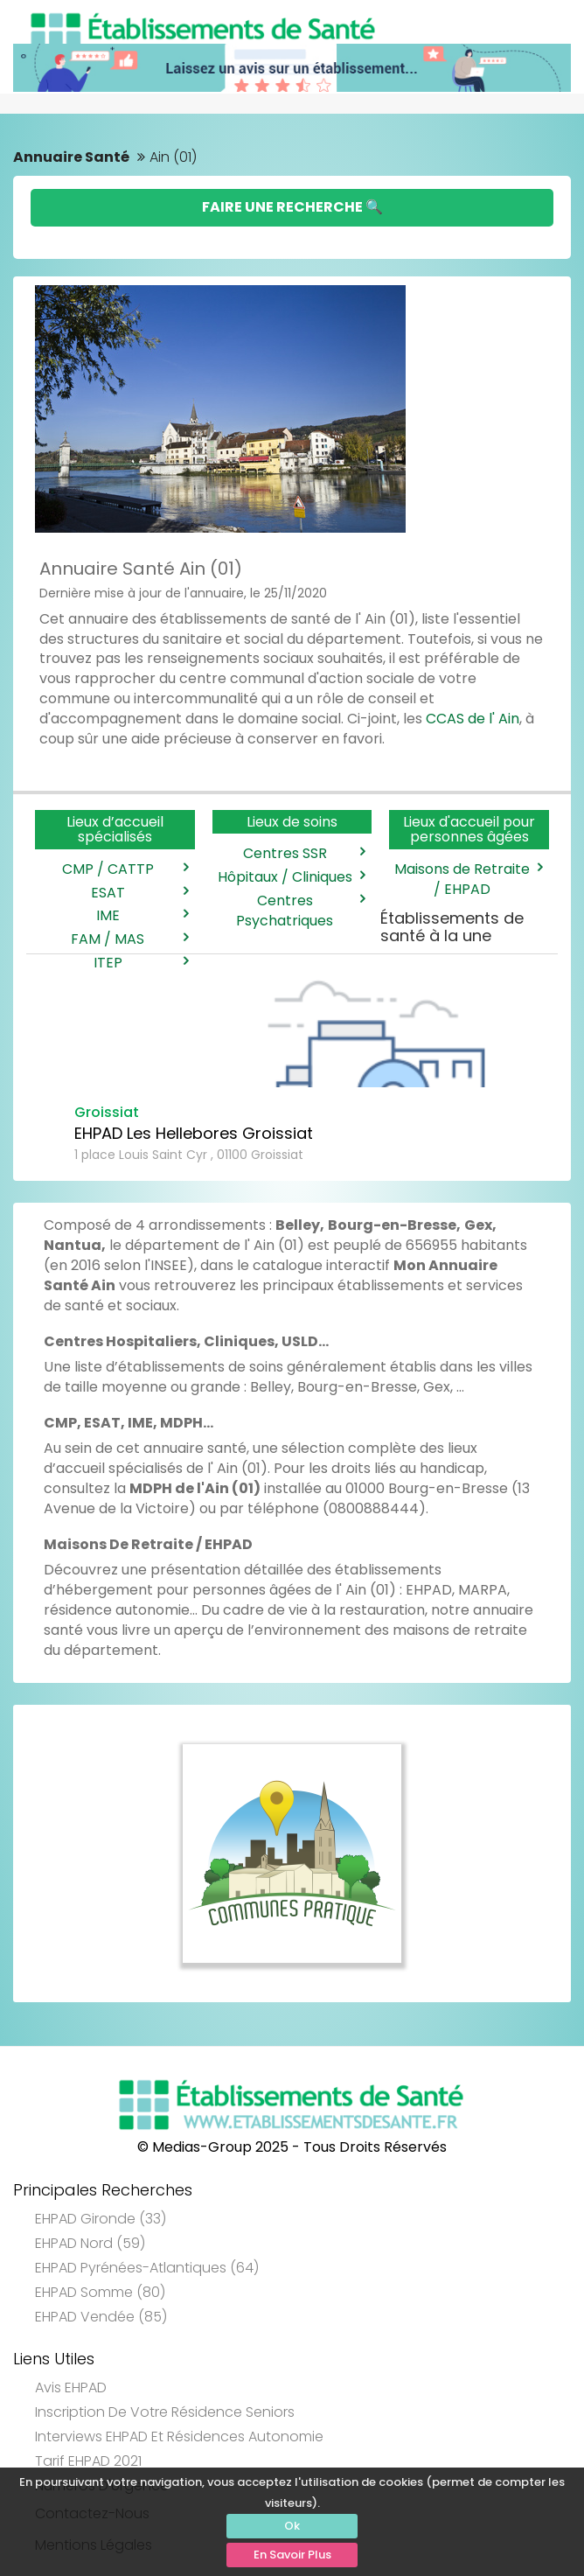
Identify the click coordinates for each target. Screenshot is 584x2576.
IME (140, 915)
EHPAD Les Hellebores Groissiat (193, 1133)
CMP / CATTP (123, 869)
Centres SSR (303, 853)
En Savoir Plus (292, 2554)
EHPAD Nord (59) (90, 2243)
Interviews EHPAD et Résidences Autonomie (179, 2436)
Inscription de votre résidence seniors (165, 2412)
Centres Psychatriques (299, 911)
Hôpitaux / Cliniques (290, 877)
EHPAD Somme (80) (100, 2292)
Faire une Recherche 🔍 (292, 207)
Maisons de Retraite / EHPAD (466, 879)
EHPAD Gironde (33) (100, 2219)
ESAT (138, 893)
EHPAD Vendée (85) (101, 2317)
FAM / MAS (128, 939)
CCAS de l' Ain (472, 719)
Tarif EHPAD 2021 (88, 2461)
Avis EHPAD (71, 2387)
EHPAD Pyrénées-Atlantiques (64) (147, 2268)
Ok (292, 2525)
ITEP (139, 963)
